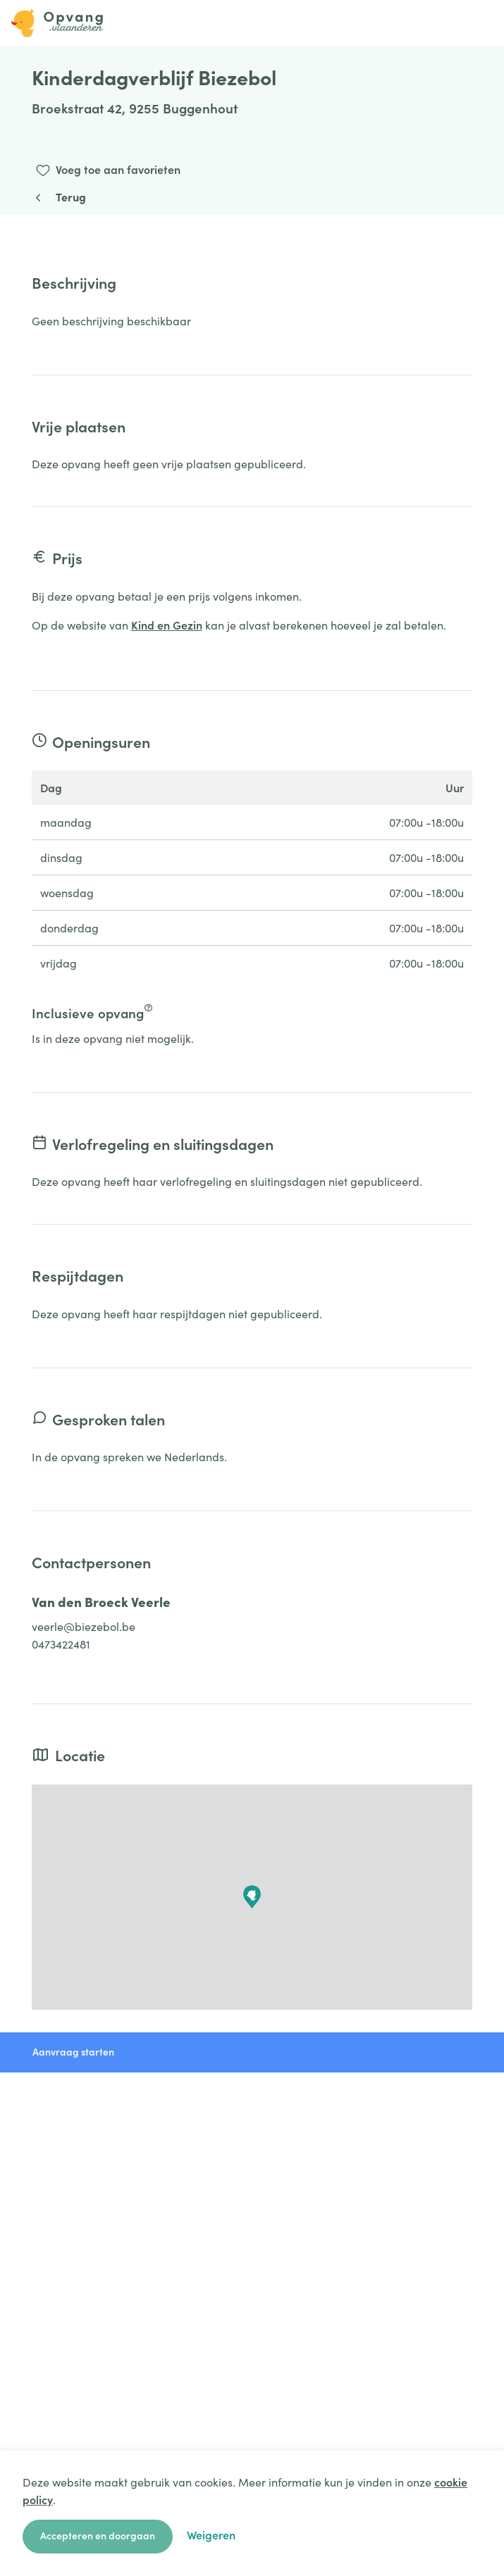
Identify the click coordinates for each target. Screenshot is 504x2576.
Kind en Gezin (166, 624)
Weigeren (211, 2534)
